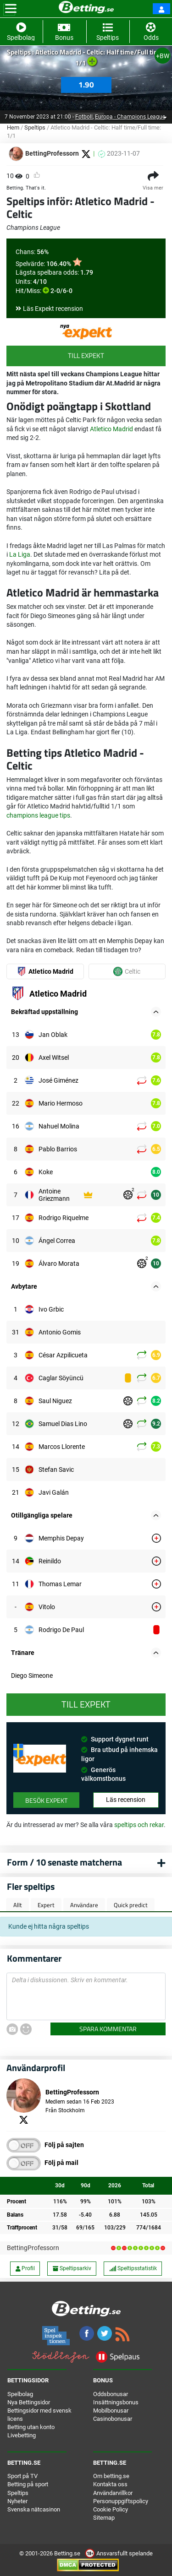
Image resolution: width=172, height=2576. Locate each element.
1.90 (86, 85)
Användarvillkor (113, 2492)
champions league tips (38, 815)
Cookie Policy (110, 2509)
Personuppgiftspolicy (120, 2501)
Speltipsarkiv (72, 2268)
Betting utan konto (31, 2427)
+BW (162, 56)
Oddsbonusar (110, 2394)
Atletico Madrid (111, 429)
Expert (46, 1904)
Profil (25, 2268)
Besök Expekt (46, 1800)
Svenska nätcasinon (33, 2509)
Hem (13, 127)
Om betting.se (111, 2476)
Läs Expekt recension (53, 308)
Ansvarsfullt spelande (119, 2553)
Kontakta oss (110, 2484)
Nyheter (17, 2501)
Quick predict (131, 1904)
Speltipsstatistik (133, 2268)
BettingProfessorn (33, 2247)
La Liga (19, 554)
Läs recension (125, 1799)
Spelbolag (20, 2394)
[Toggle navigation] (11, 8)
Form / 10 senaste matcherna (64, 1862)
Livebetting (21, 2435)
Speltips (34, 127)
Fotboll (89, 117)
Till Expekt (86, 355)
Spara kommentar (108, 2029)
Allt (17, 1904)
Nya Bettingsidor (28, 2402)
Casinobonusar (112, 2418)
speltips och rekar (139, 1824)
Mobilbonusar (110, 2410)
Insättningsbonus (116, 2402)
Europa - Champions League (130, 117)
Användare (84, 1904)
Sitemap (104, 2517)
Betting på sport (27, 2484)
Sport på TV (22, 2476)
